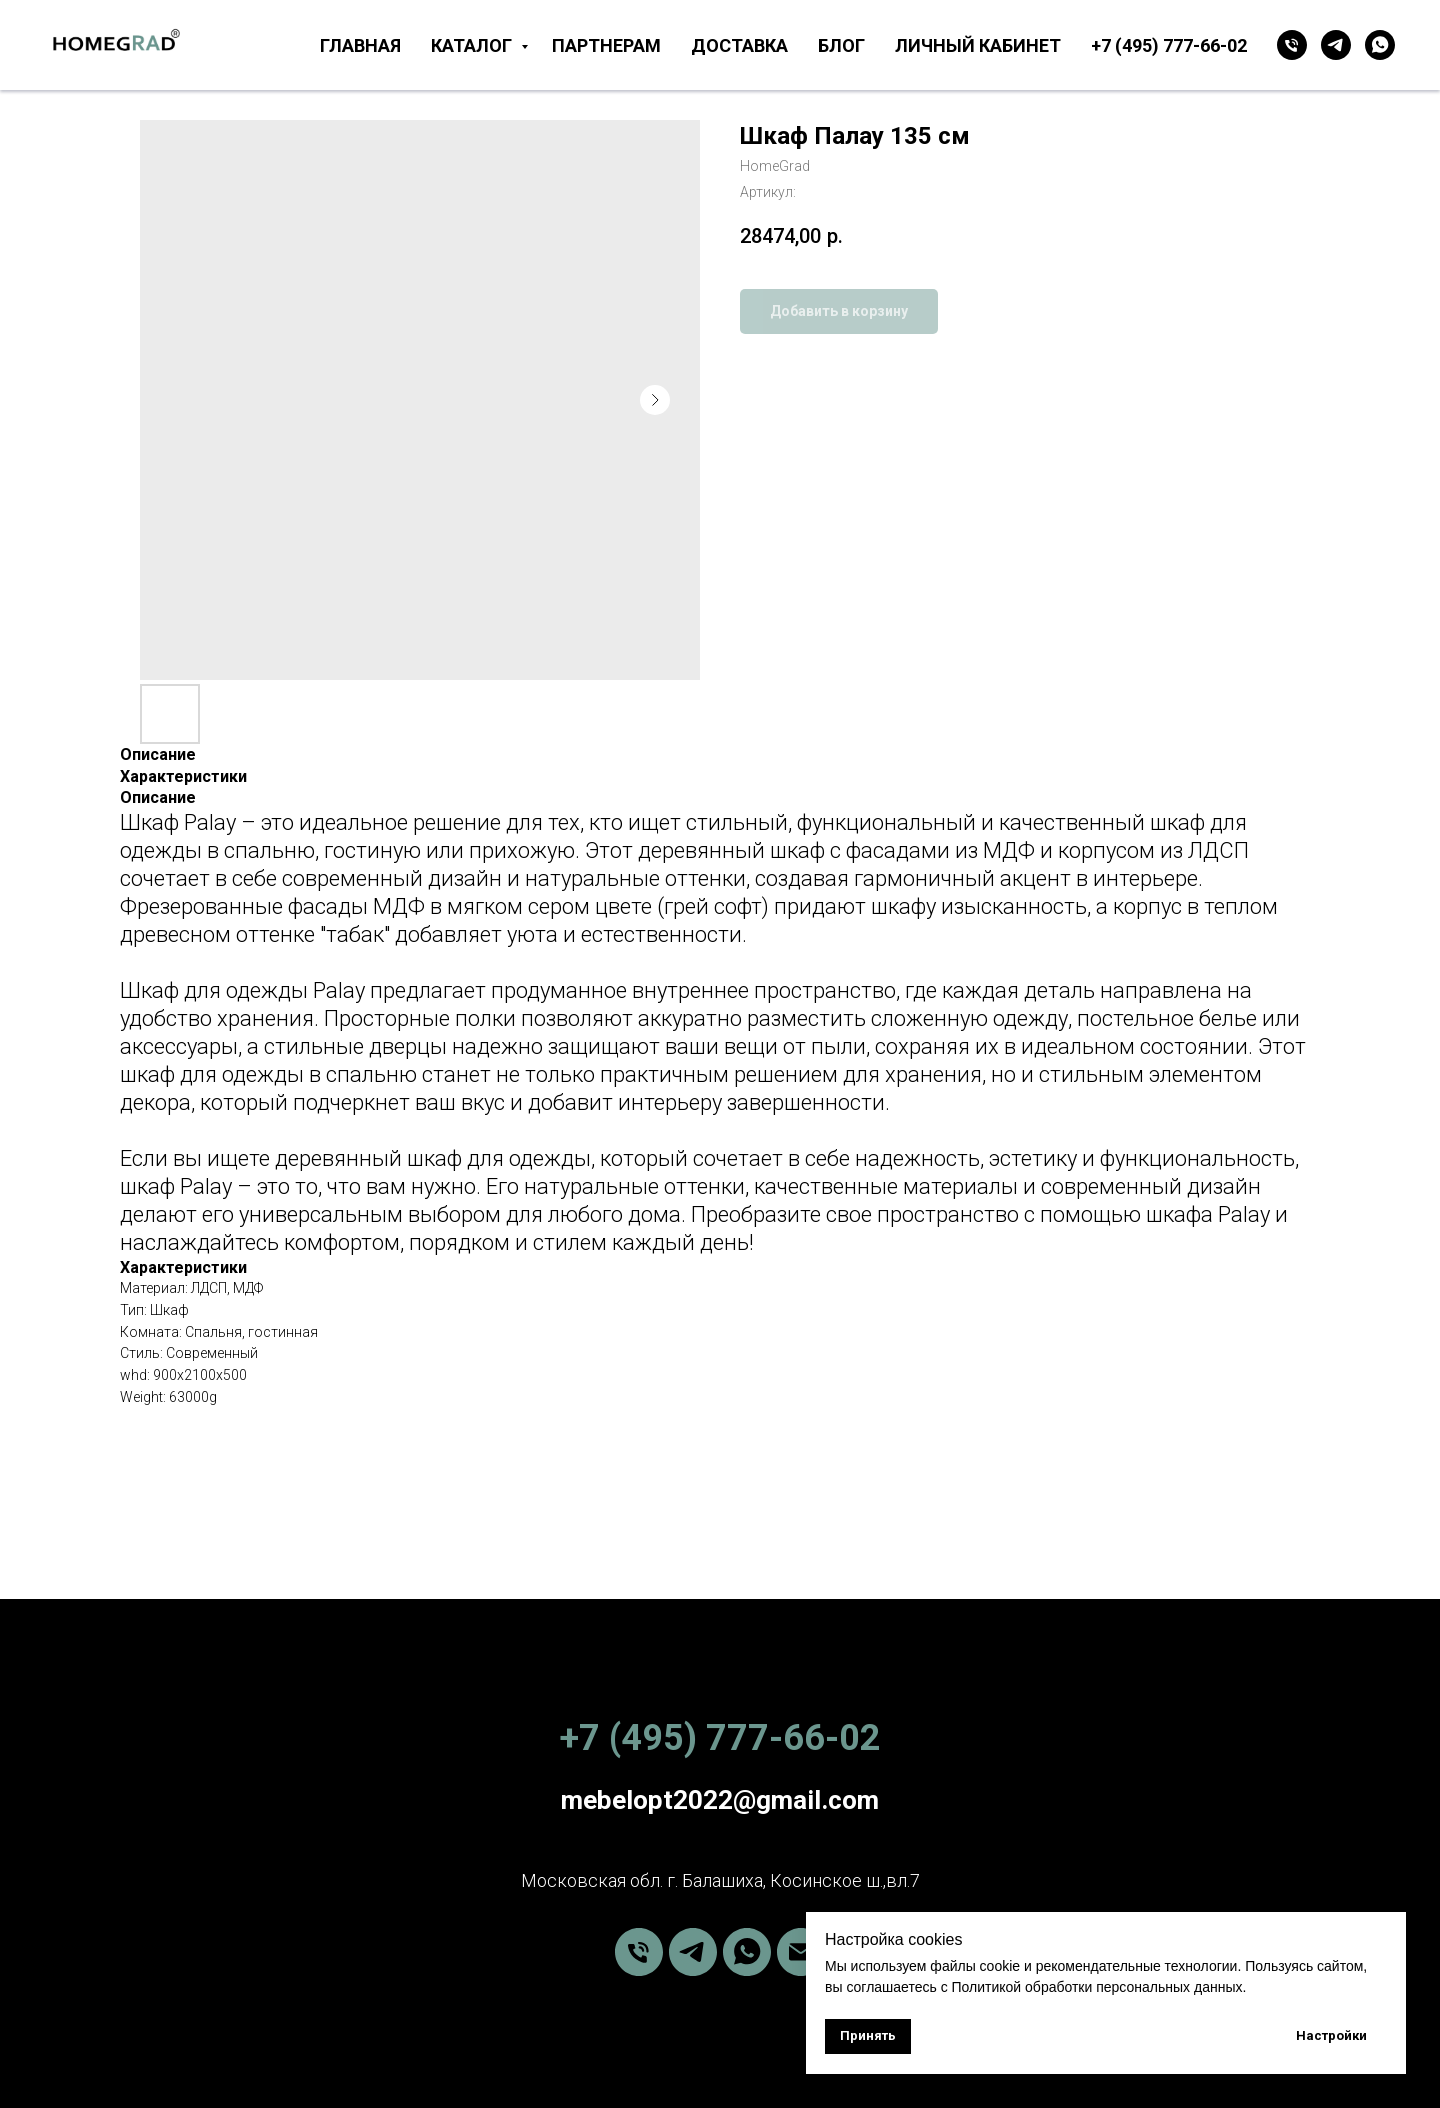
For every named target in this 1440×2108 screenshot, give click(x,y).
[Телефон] (1292, 45)
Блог (841, 45)
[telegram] (1336, 45)
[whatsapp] (1380, 45)
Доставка (739, 45)
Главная (360, 45)
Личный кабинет (978, 45)
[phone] (639, 1952)
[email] (801, 1952)
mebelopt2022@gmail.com (720, 1800)
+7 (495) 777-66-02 (1169, 45)
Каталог (473, 45)
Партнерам (606, 45)
